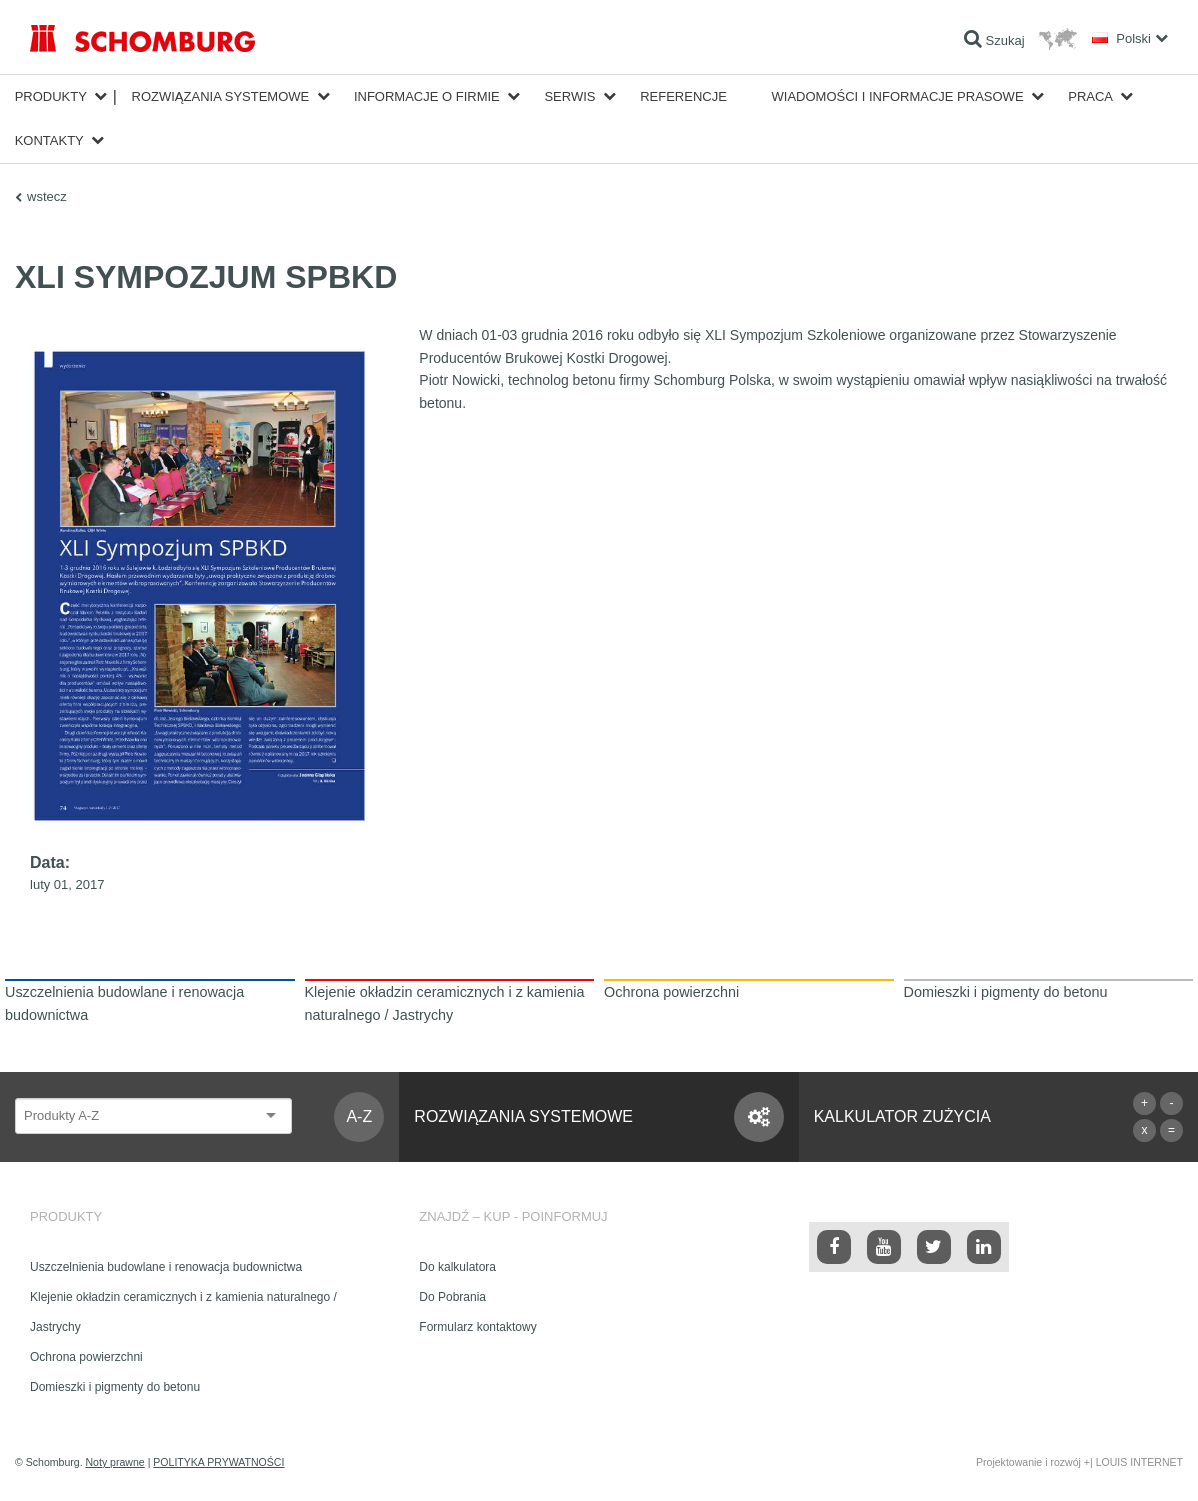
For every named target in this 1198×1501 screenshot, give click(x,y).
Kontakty (49, 140)
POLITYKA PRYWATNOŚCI (218, 1462)
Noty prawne (115, 1462)
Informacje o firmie (427, 96)
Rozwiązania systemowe (221, 96)
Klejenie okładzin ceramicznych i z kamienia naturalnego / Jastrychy (183, 1312)
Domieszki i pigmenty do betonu (115, 1387)
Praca (1090, 96)
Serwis (569, 96)
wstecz (47, 196)
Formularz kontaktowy (477, 1327)
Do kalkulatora (457, 1267)
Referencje (683, 96)
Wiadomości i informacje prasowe (898, 96)
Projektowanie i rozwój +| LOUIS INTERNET (1079, 1462)
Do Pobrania (452, 1297)
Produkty (51, 96)
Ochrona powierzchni (86, 1357)
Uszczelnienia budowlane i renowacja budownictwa (166, 1267)
